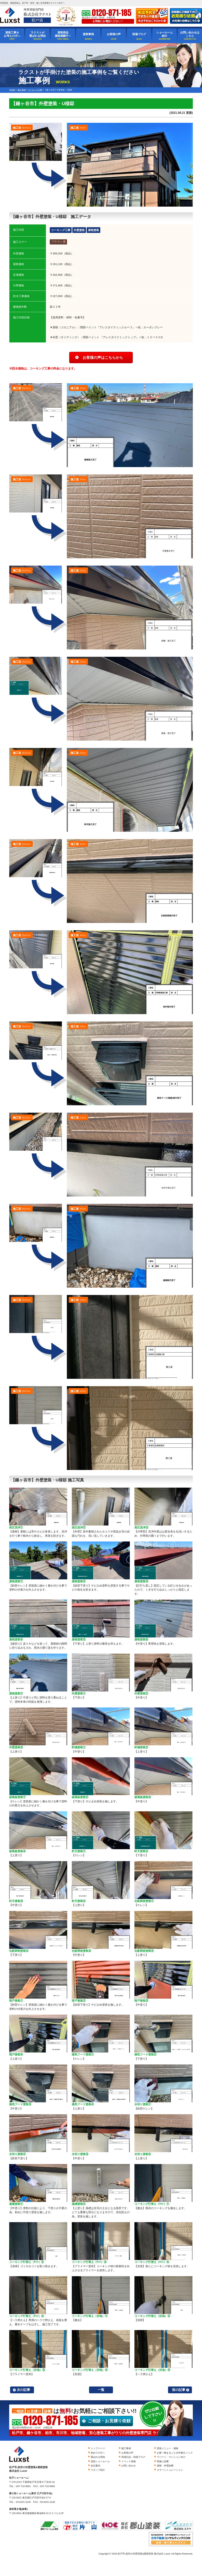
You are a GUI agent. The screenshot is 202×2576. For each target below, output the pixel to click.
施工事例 (126, 2448)
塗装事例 (88, 34)
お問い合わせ (128, 2465)
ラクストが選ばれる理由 (37, 34)
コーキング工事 (60, 230)
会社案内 (95, 2465)
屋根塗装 (93, 230)
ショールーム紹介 (164, 34)
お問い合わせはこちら (189, 34)
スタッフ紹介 (98, 2469)
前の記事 (178, 2390)
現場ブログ (139, 34)
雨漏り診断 (163, 2461)
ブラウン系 (58, 241)
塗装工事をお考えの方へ (12, 34)
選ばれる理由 (98, 2457)
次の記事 (23, 2390)
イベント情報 (128, 2461)
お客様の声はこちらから (103, 358)
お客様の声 (114, 34)
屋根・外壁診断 (165, 2465)
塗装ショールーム (100, 2461)
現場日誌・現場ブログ (133, 2457)
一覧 (101, 2390)
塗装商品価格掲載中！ (63, 34)
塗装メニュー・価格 (167, 2448)
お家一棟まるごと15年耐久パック (175, 2452)
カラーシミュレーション (170, 2469)
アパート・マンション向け (171, 2457)
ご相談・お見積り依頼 (109, 2420)
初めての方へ (98, 2452)
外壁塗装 (79, 230)
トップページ (98, 2448)
